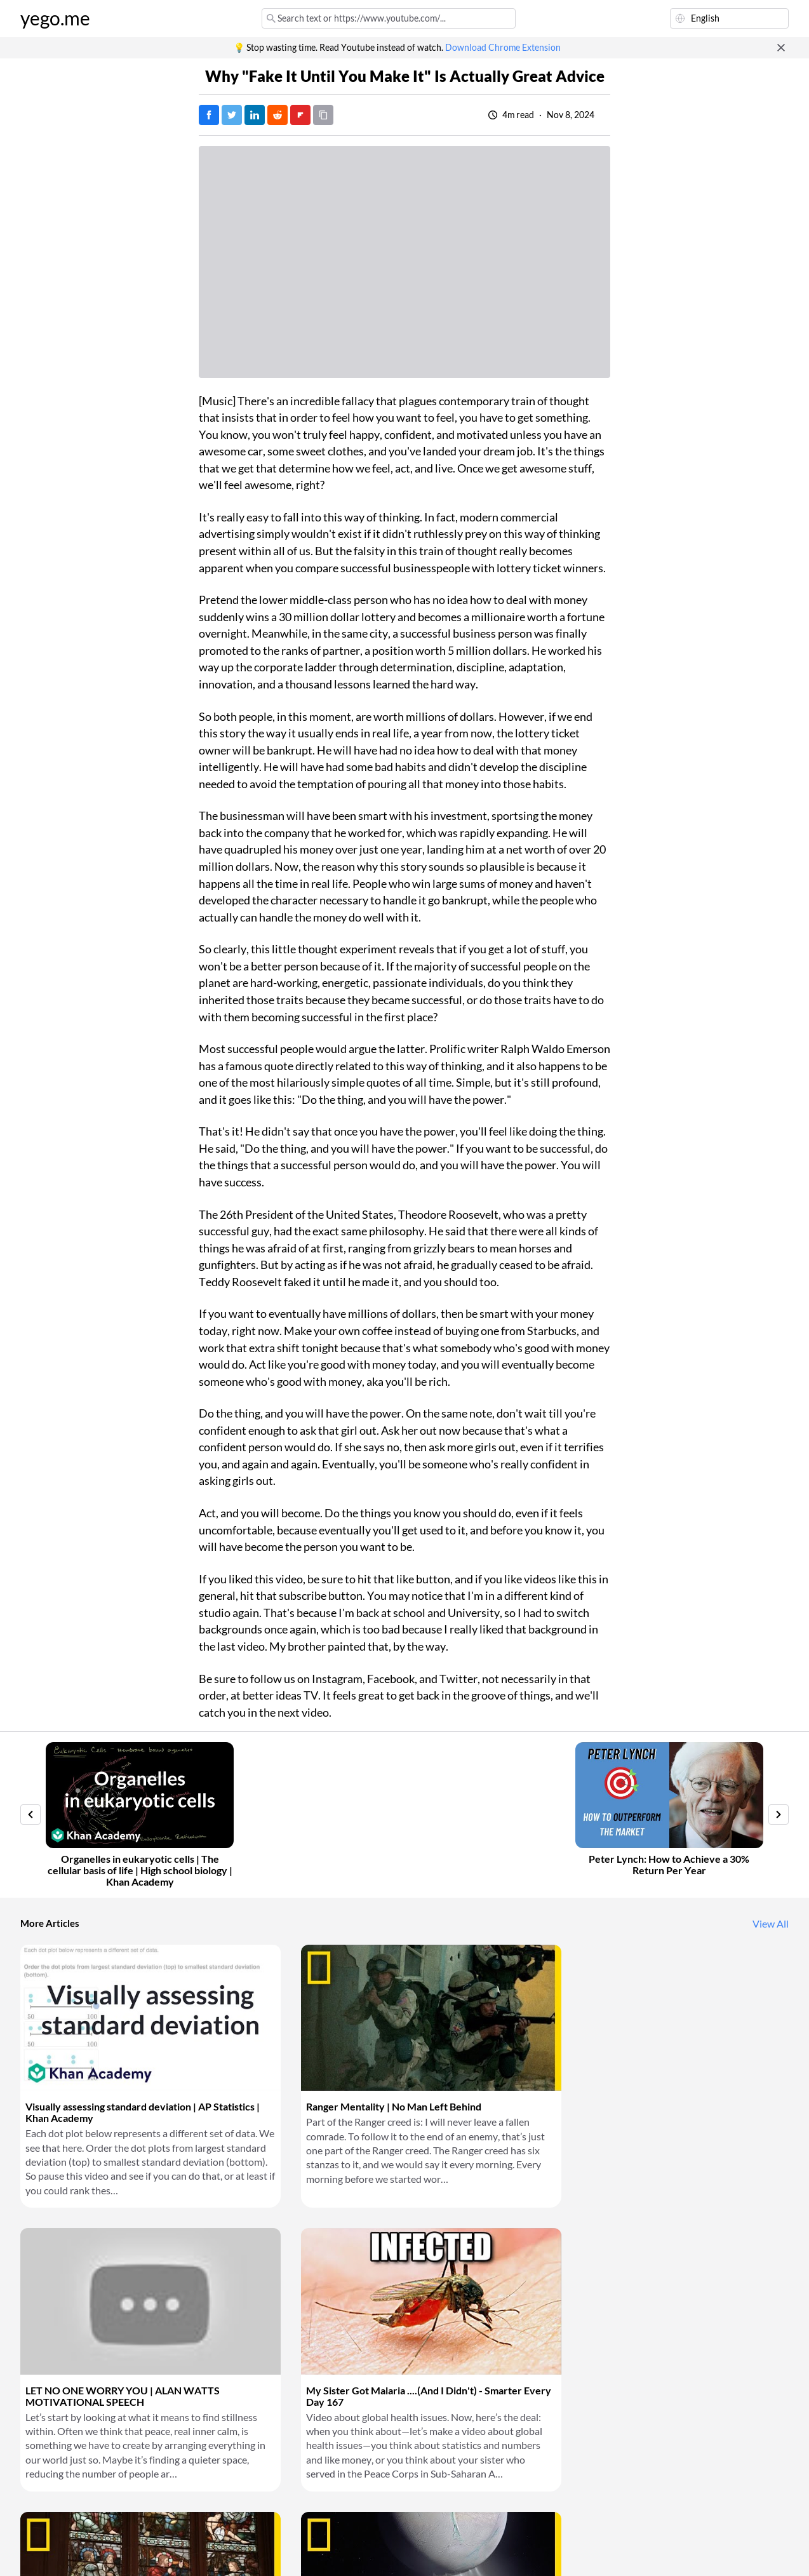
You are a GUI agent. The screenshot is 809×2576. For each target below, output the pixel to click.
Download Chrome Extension (503, 48)
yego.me (55, 18)
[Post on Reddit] (277, 115)
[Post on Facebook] (209, 115)
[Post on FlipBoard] (300, 115)
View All (770, 1923)
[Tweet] (232, 115)
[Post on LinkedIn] (254, 115)
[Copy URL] (323, 115)
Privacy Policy (232, 2551)
